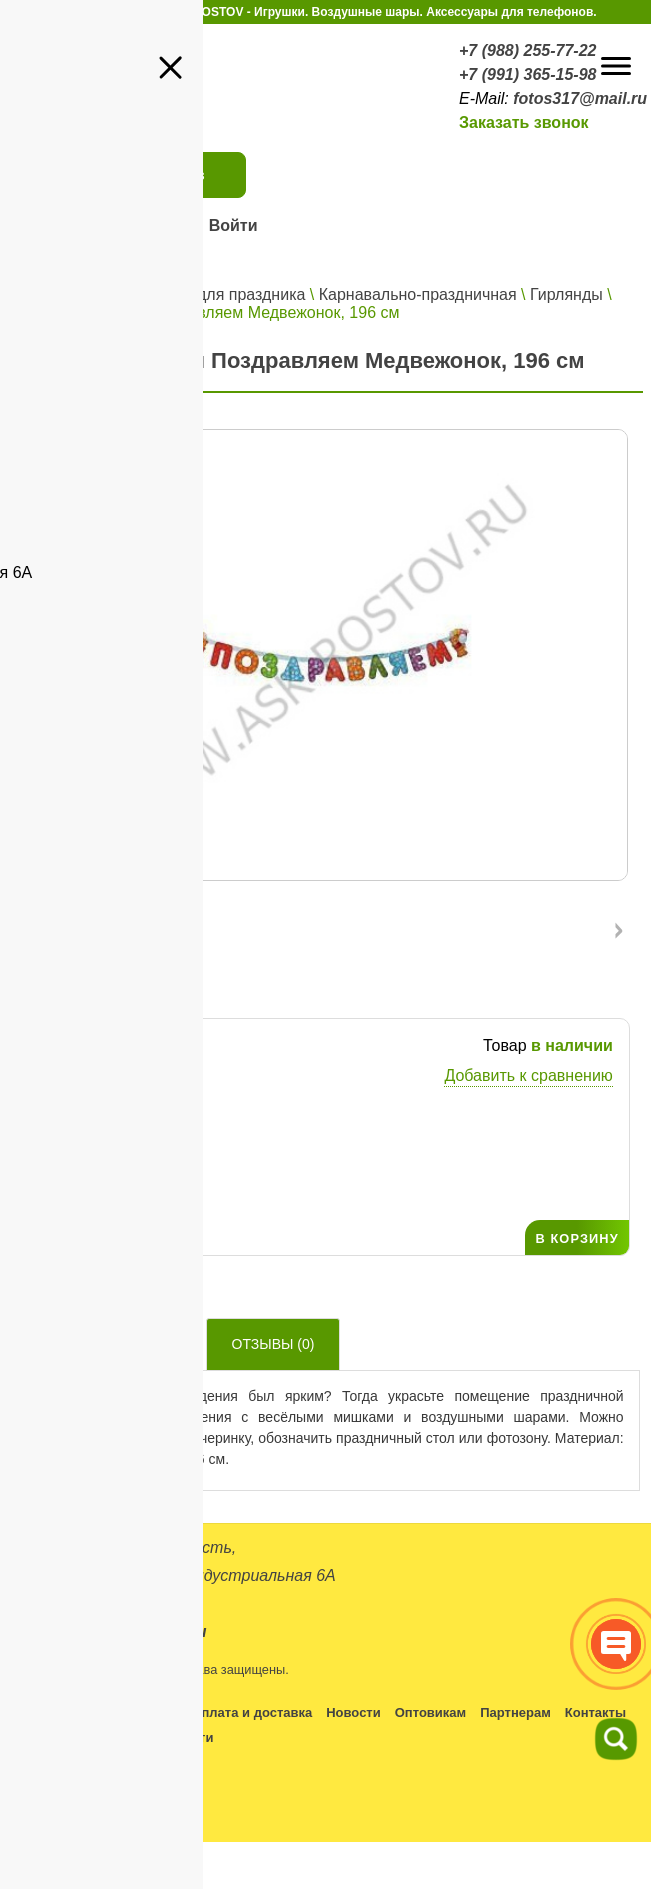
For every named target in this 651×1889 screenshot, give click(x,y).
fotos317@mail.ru (580, 98)
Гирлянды (566, 294)
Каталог (122, 294)
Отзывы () (273, 1344)
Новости (353, 1712)
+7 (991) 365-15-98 (527, 74)
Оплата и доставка (251, 1712)
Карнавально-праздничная (418, 294)
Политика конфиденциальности (110, 1737)
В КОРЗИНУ (576, 1238)
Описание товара (106, 1344)
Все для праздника (235, 294)
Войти (233, 225)
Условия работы (124, 1712)
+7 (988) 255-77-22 (527, 50)
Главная (49, 294)
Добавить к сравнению (528, 1075)
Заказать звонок (524, 122)
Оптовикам (430, 1712)
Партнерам (515, 1712)
